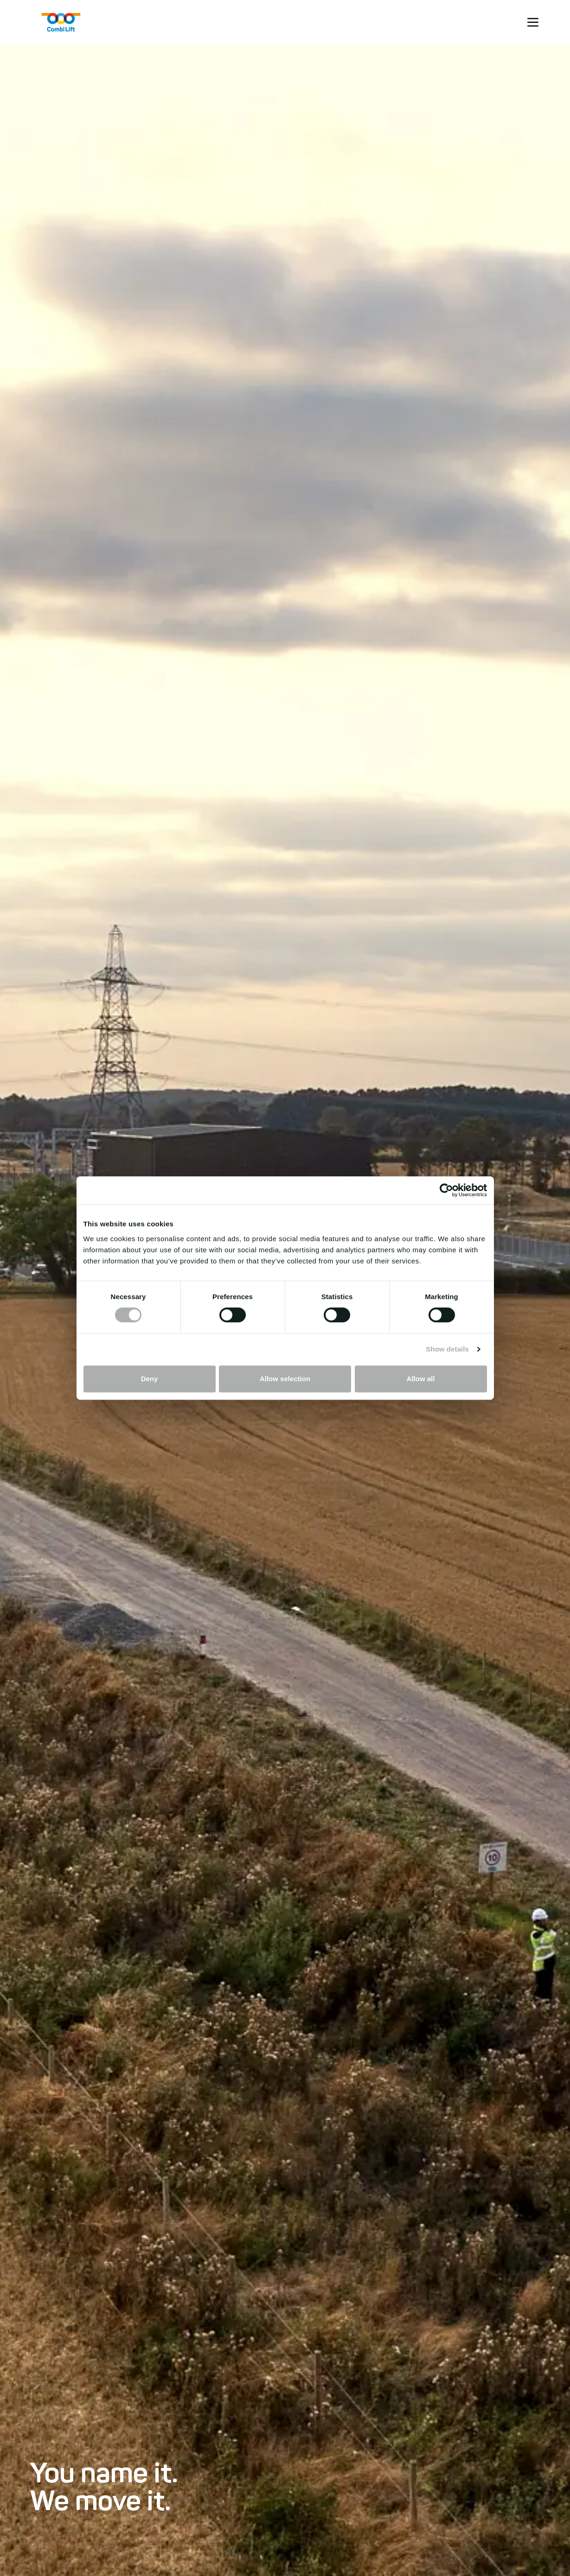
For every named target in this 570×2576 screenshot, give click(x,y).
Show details (447, 1349)
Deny (149, 1379)
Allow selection (285, 1379)
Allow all (421, 1379)
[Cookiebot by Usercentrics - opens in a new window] (446, 1190)
